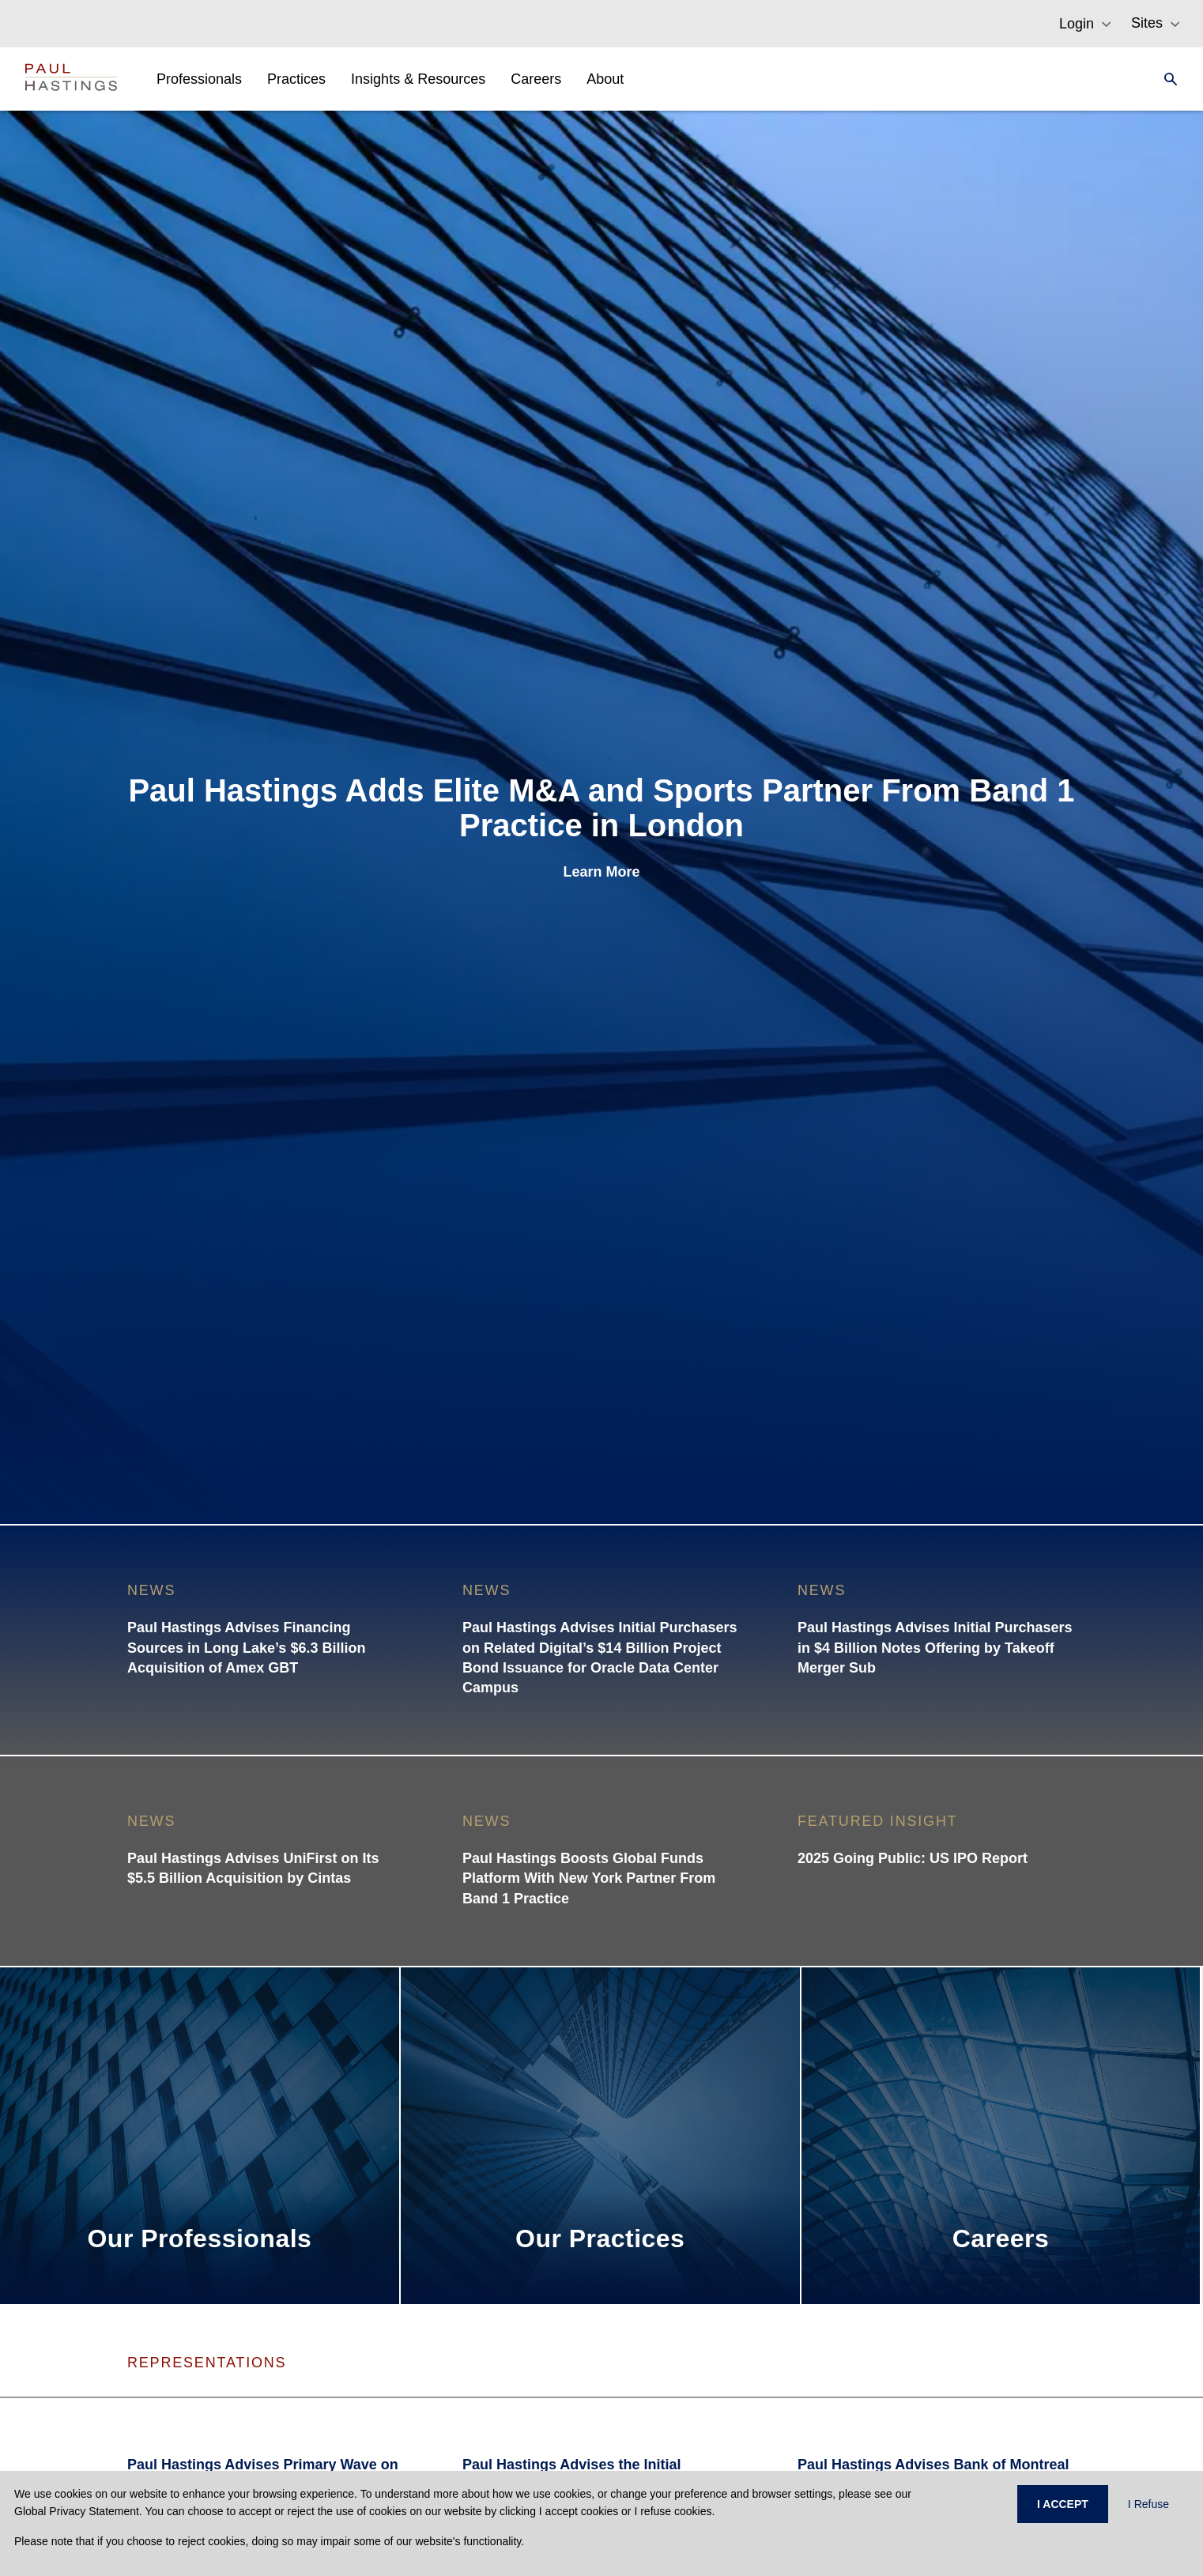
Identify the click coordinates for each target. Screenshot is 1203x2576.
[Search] (1166, 79)
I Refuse (1148, 2504)
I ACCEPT (1062, 2504)
